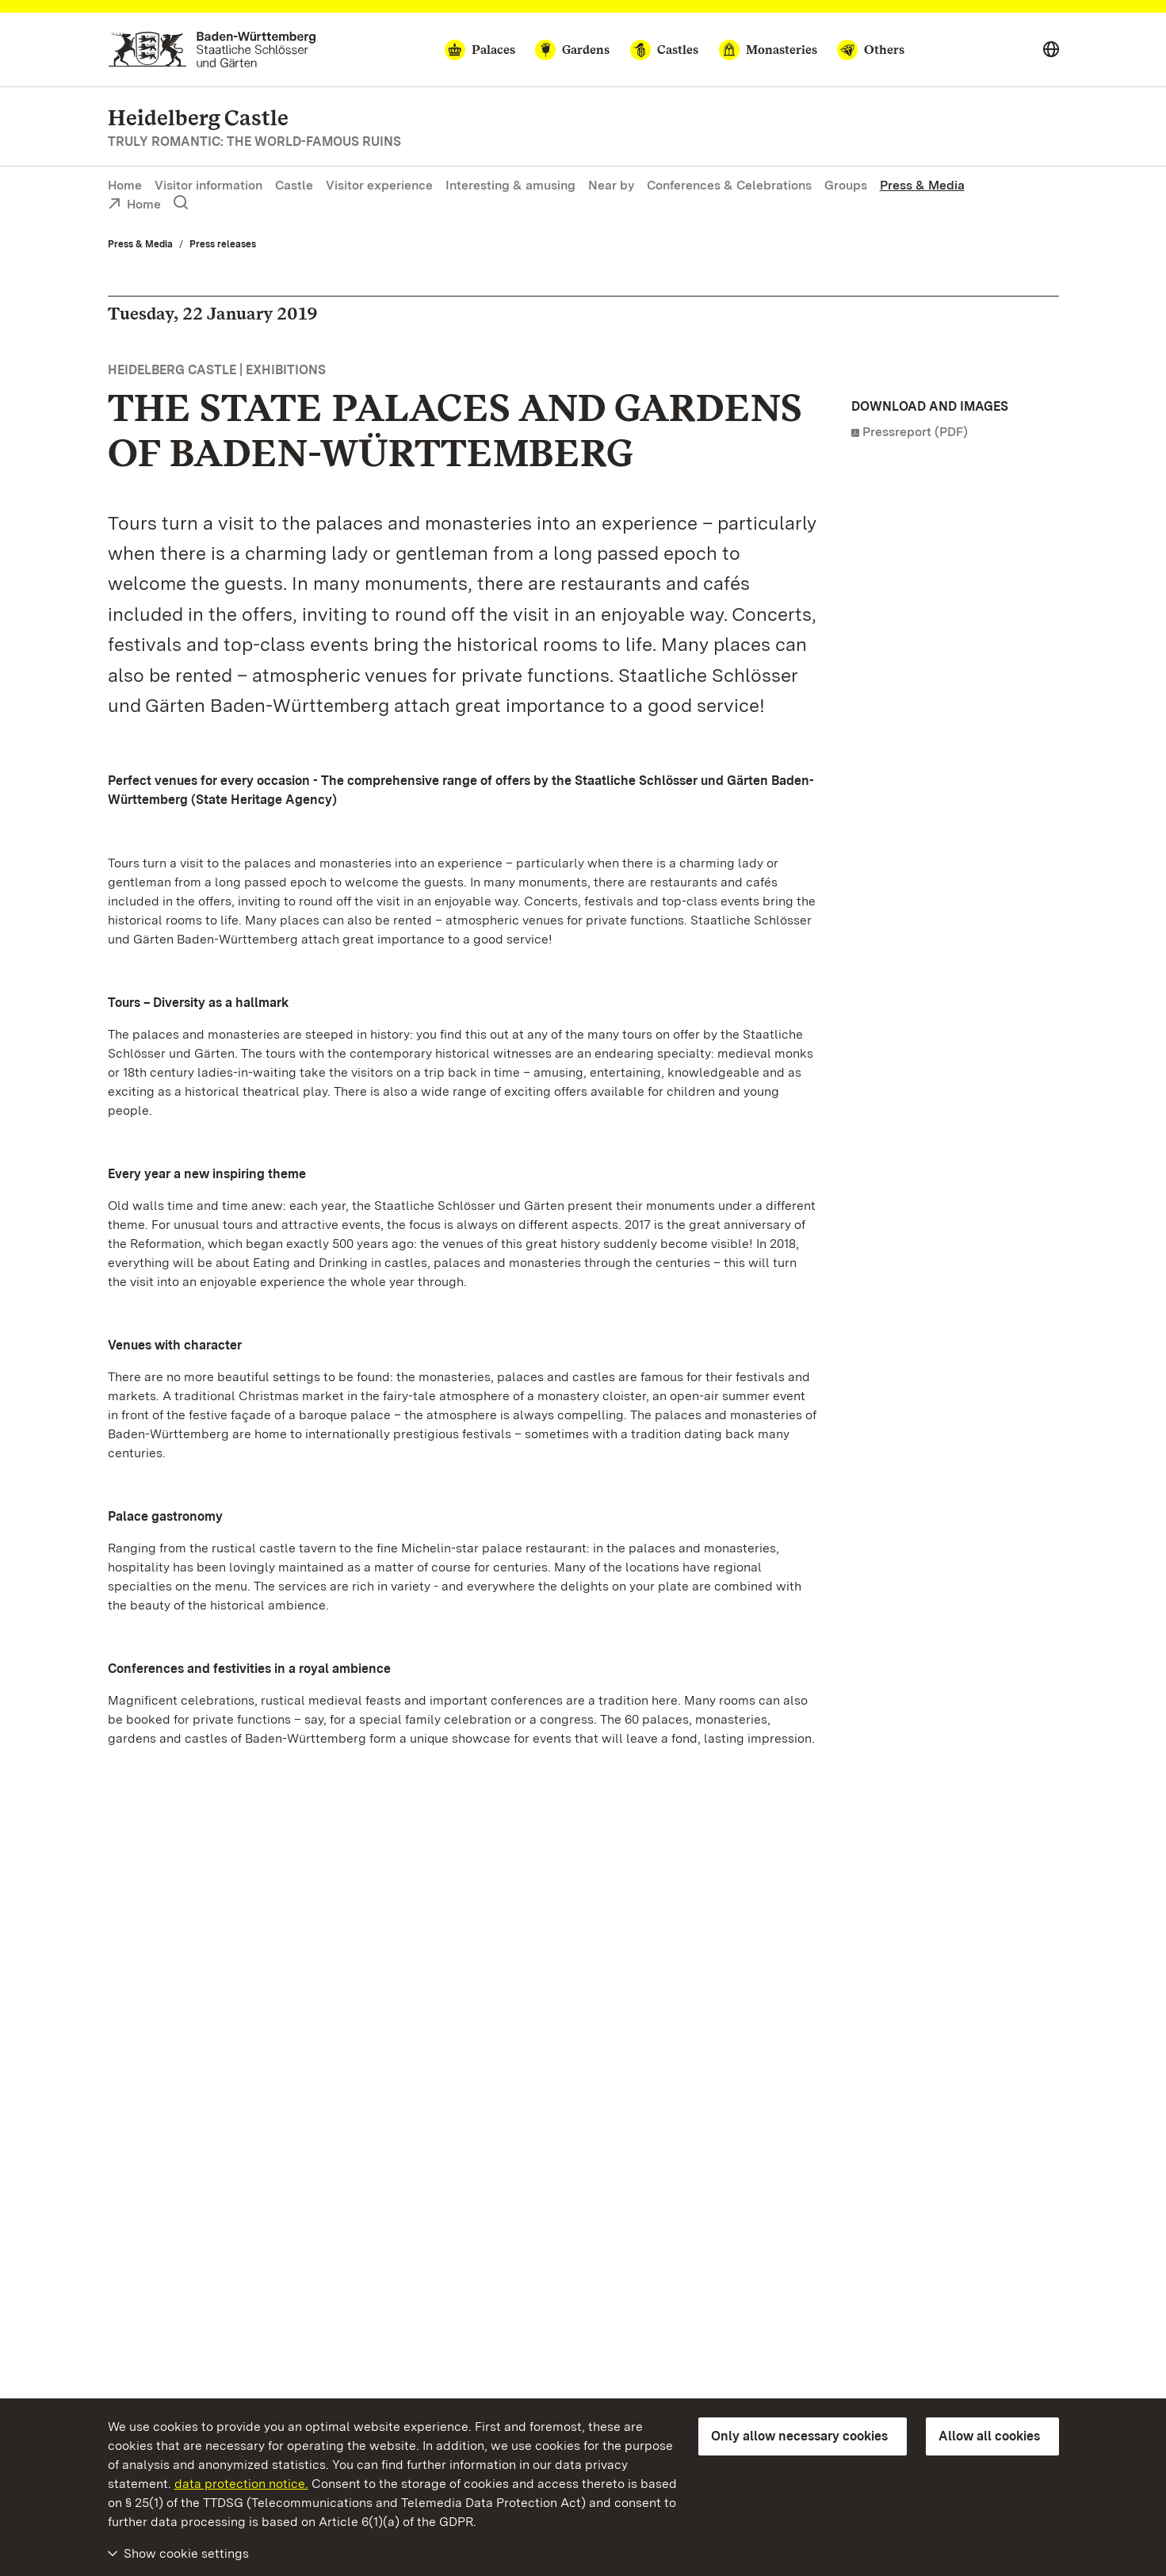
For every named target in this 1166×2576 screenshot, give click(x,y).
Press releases (222, 244)
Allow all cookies (989, 2436)
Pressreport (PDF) (915, 431)
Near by (611, 185)
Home (125, 185)
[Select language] (1051, 50)
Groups (845, 185)
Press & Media (922, 185)
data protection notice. (241, 2483)
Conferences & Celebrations (729, 185)
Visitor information (208, 185)
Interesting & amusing (510, 185)
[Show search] (181, 203)
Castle (294, 185)
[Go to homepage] (212, 49)
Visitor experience (379, 185)
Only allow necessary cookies (799, 2436)
